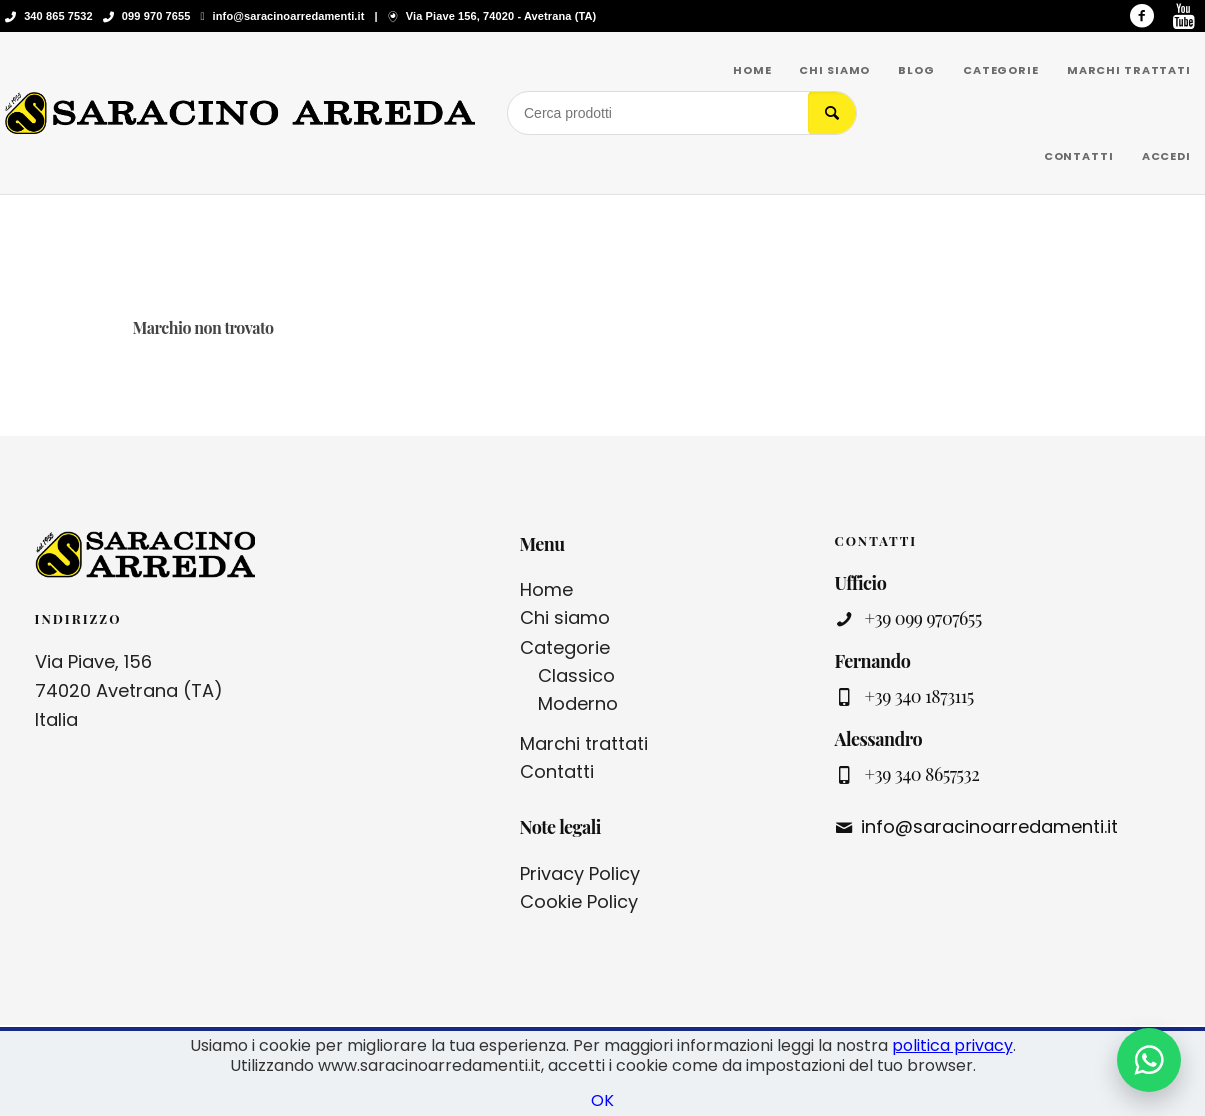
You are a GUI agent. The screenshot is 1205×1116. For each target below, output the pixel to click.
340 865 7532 (58, 16)
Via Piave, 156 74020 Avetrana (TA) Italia (129, 690)
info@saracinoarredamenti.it (289, 16)
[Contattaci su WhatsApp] (1149, 1060)
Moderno (578, 703)
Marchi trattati (584, 743)
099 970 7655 (156, 16)
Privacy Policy (580, 873)
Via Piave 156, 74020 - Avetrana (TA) (501, 16)
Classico (576, 675)
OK (602, 1100)
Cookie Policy (579, 901)
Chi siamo (565, 617)
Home (546, 589)
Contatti (557, 771)
